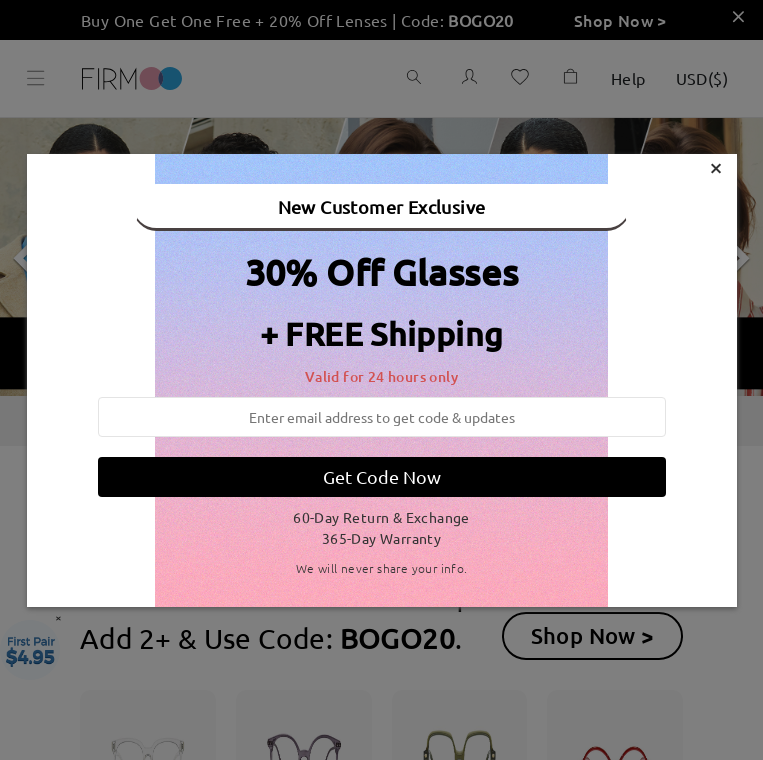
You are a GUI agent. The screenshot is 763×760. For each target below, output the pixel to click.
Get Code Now (382, 476)
